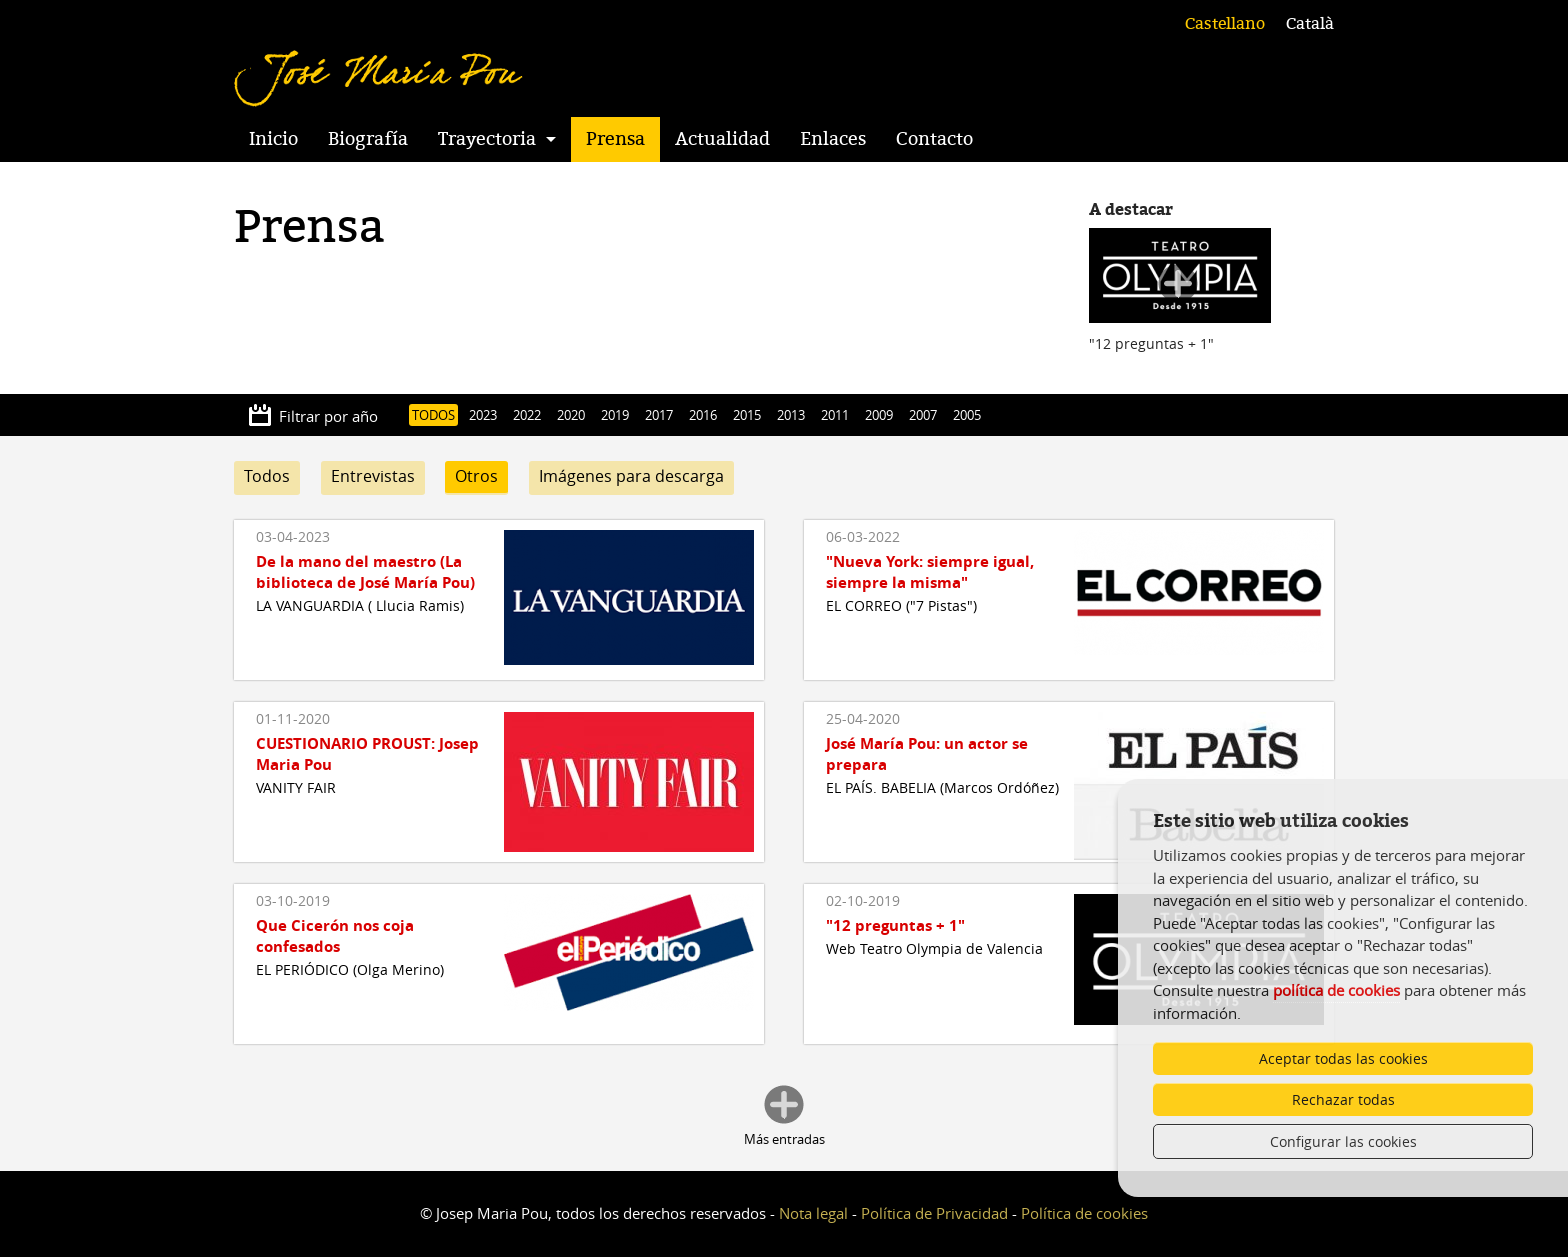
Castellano (1225, 24)
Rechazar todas (1343, 1099)
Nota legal (813, 1213)
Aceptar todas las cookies (1343, 1058)
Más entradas (784, 1139)
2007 (923, 415)
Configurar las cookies (1343, 1141)
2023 (483, 415)
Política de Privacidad (934, 1213)
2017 (659, 415)
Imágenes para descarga (631, 476)
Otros (476, 476)
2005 (967, 415)
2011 (835, 415)
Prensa (615, 139)
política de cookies (1336, 990)
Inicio (273, 139)
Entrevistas (373, 476)
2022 (527, 415)
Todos (267, 476)
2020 (571, 415)
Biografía (368, 139)
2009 (879, 415)
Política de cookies (1084, 1213)
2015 (747, 415)
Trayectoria (487, 139)
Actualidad (722, 139)
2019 (615, 415)
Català (1310, 24)
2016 (703, 415)
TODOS (433, 415)
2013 (791, 415)
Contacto (934, 139)
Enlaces (833, 139)
